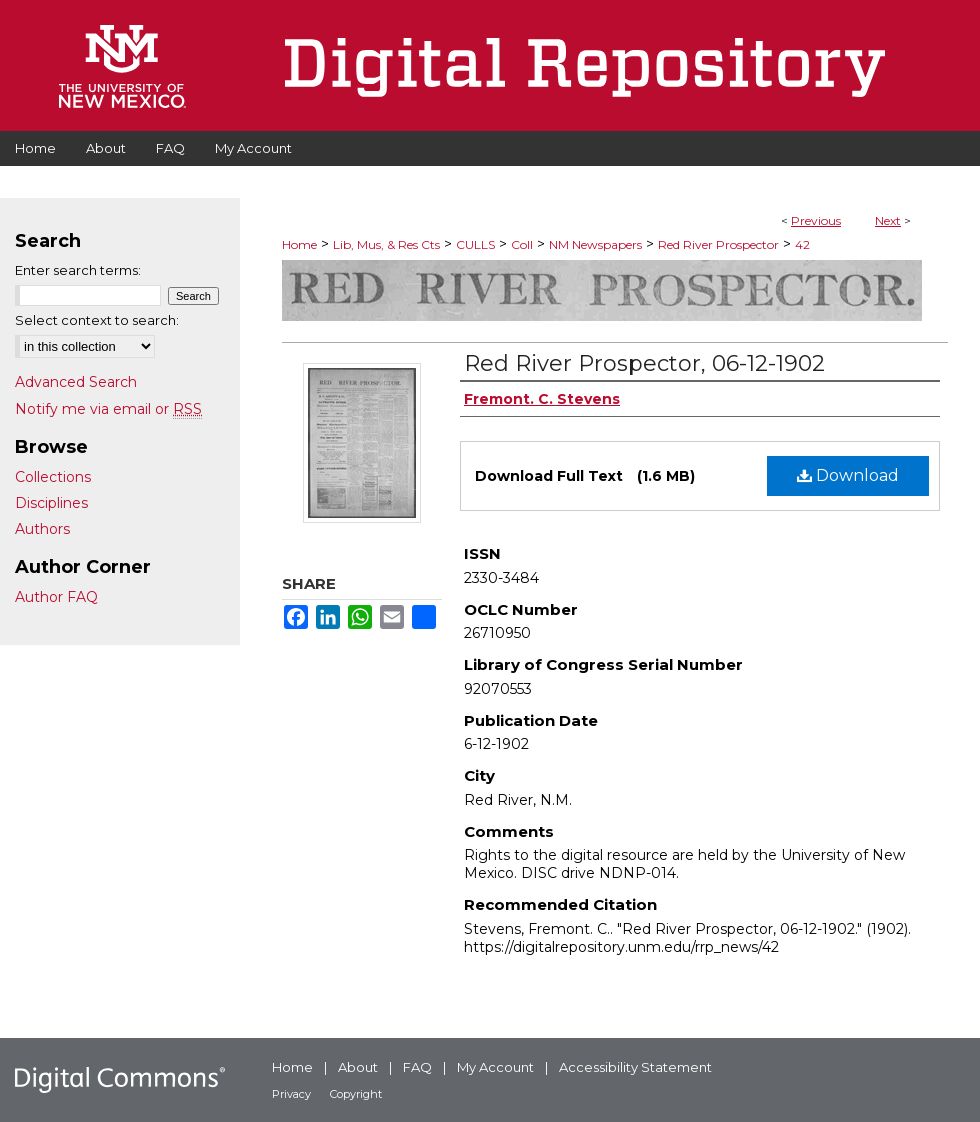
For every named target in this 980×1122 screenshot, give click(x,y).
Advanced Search (76, 382)
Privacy (291, 1094)
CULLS (475, 244)
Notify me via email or (108, 409)
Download (848, 475)
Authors (42, 529)
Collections (53, 477)
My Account (495, 1067)
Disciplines (51, 503)
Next (888, 220)
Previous (816, 220)
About (358, 1067)
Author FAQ (56, 597)
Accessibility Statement (635, 1067)
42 (802, 244)
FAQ (417, 1067)
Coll (522, 244)
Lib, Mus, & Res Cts (386, 244)
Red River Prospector (718, 244)
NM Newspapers (595, 244)
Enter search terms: (78, 270)
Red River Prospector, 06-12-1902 (644, 363)
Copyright (356, 1094)
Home (299, 244)
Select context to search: (97, 320)
